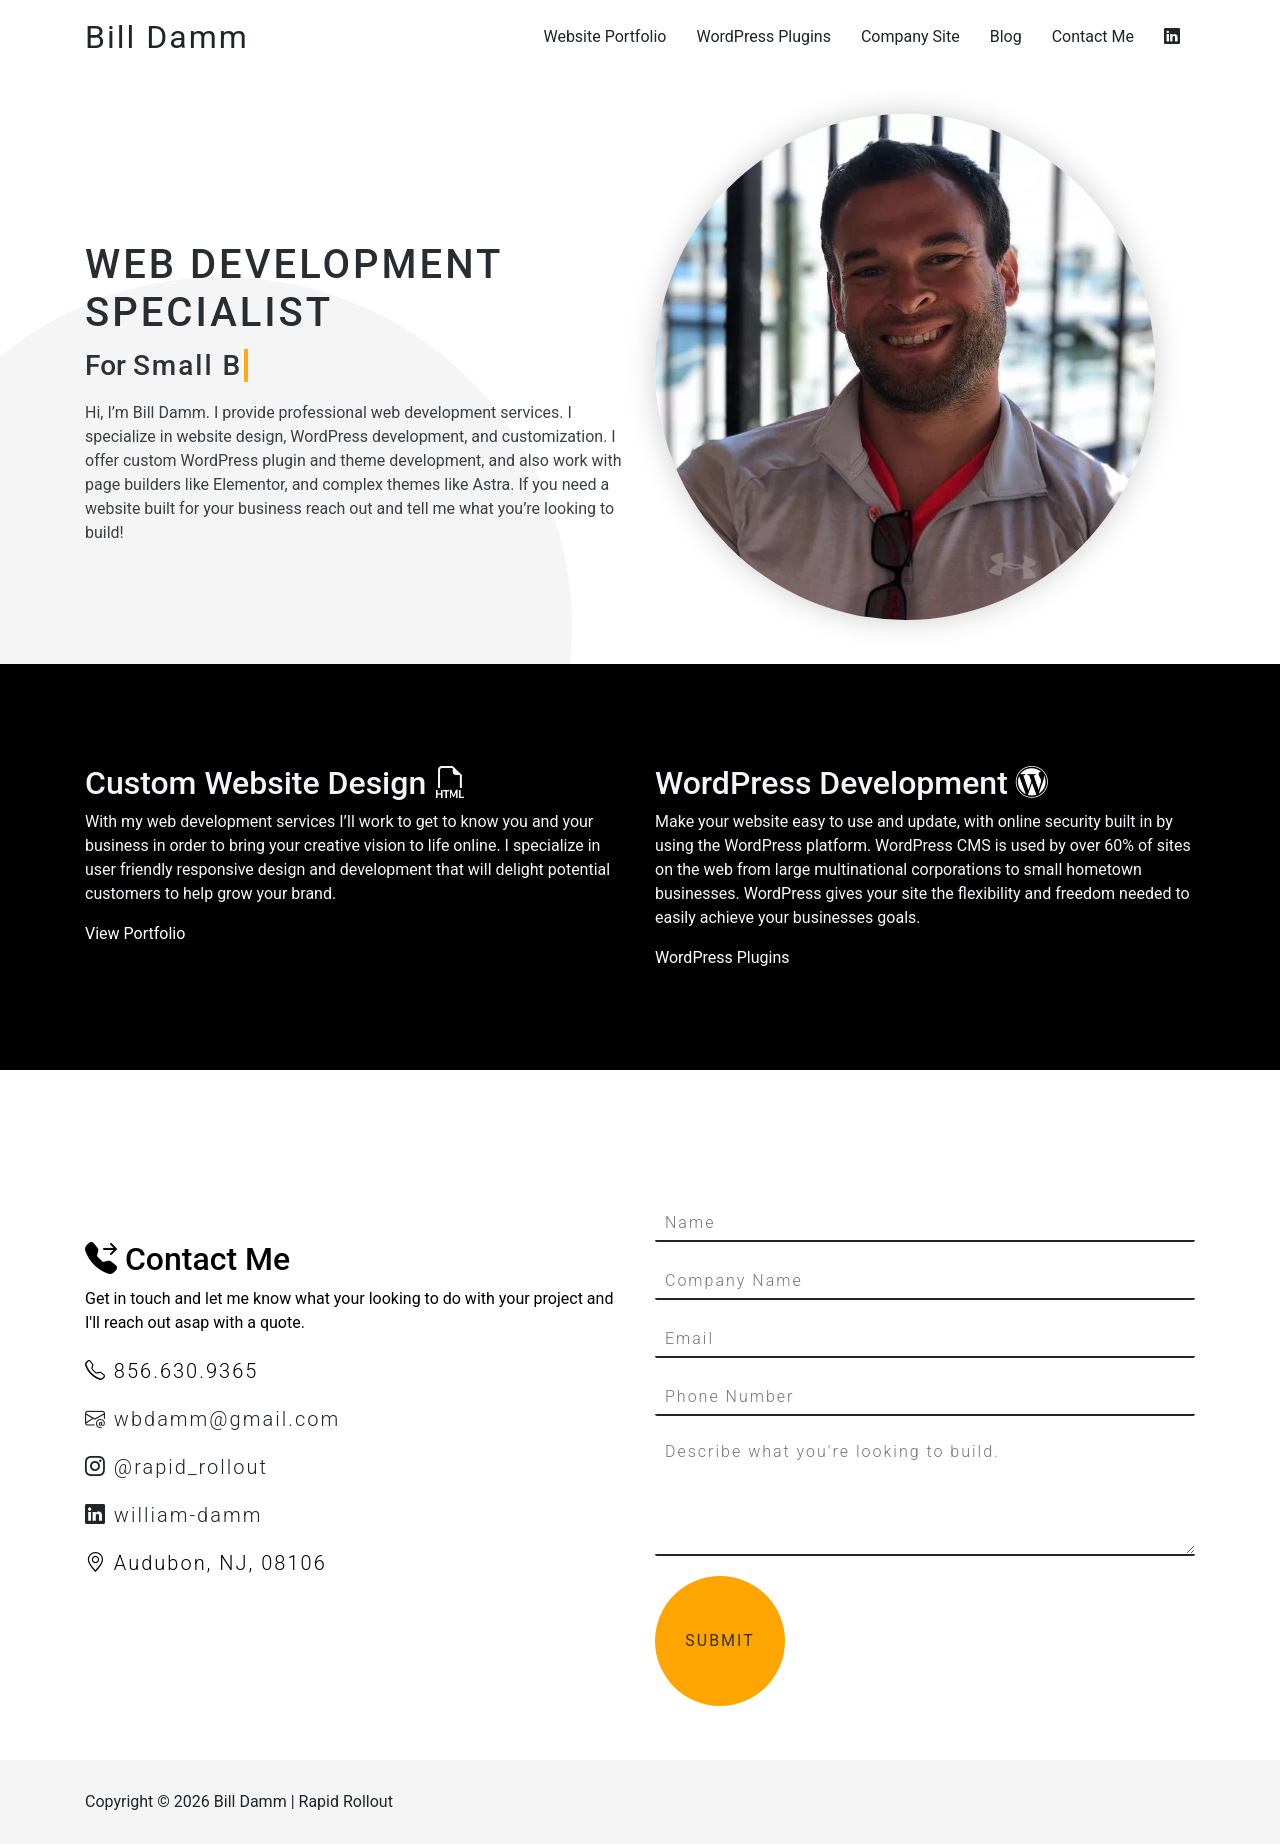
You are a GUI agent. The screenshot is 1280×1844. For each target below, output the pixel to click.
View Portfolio (135, 933)
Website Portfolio (604, 36)
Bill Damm (167, 37)
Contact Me (1093, 36)
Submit (719, 1640)
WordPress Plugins (763, 36)
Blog (1006, 36)
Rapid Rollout (346, 1801)
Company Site (910, 36)
